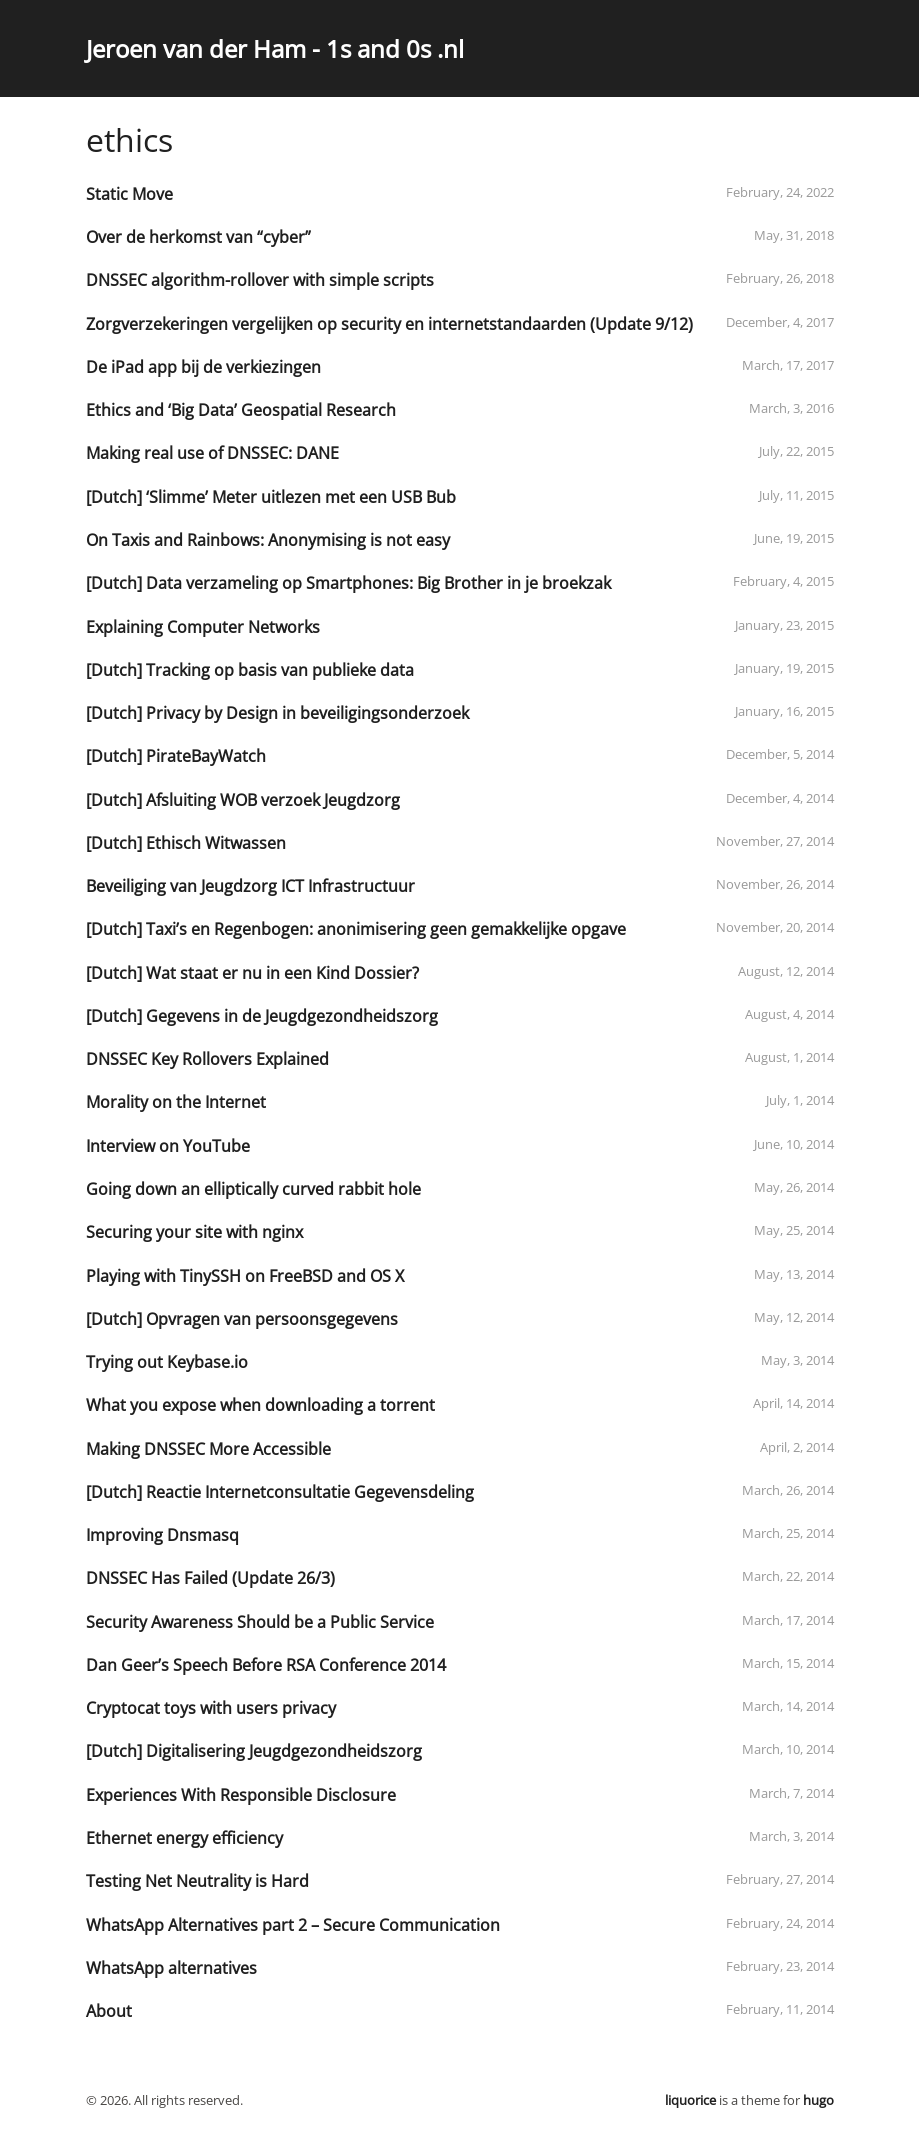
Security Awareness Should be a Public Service (260, 1622)
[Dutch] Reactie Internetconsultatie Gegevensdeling (280, 1492)
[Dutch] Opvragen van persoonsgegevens (242, 1319)
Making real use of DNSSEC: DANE (212, 453)
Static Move (129, 194)
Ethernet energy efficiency (184, 1838)
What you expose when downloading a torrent (260, 1405)
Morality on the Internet (176, 1102)
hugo (818, 2100)
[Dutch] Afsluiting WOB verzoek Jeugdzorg (243, 800)
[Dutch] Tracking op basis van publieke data (250, 670)
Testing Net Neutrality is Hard (197, 1881)
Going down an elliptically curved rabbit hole (253, 1189)
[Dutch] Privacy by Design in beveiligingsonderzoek (277, 713)
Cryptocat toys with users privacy (211, 1708)
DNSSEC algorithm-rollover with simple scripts (260, 280)
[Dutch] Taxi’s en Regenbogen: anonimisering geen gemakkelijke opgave (356, 929)
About (109, 2011)
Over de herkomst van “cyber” (198, 237)
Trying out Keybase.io (167, 1362)
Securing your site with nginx (194, 1232)
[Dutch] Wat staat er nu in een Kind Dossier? (252, 973)
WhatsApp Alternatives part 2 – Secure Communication (293, 1925)
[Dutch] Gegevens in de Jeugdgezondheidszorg (262, 1016)
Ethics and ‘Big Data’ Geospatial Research (241, 410)
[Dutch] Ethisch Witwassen (186, 843)
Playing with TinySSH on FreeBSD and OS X (245, 1276)
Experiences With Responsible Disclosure (241, 1795)
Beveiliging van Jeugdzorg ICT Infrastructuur (250, 886)
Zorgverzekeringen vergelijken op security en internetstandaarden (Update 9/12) (389, 324)
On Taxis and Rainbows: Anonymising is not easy (268, 540)
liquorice (690, 2100)
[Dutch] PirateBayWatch (176, 756)
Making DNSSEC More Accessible (208, 1449)
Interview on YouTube (168, 1146)
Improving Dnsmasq (162, 1535)
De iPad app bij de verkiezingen (203, 367)
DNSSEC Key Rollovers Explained (207, 1059)
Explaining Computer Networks (203, 627)
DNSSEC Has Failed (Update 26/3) (210, 1578)
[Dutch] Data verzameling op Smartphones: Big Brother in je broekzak (348, 583)
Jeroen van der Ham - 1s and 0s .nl (275, 48)
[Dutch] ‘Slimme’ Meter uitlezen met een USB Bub (271, 497)
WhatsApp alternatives (171, 1968)
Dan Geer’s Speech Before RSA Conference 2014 (266, 1665)
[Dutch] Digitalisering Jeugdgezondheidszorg (254, 1751)
